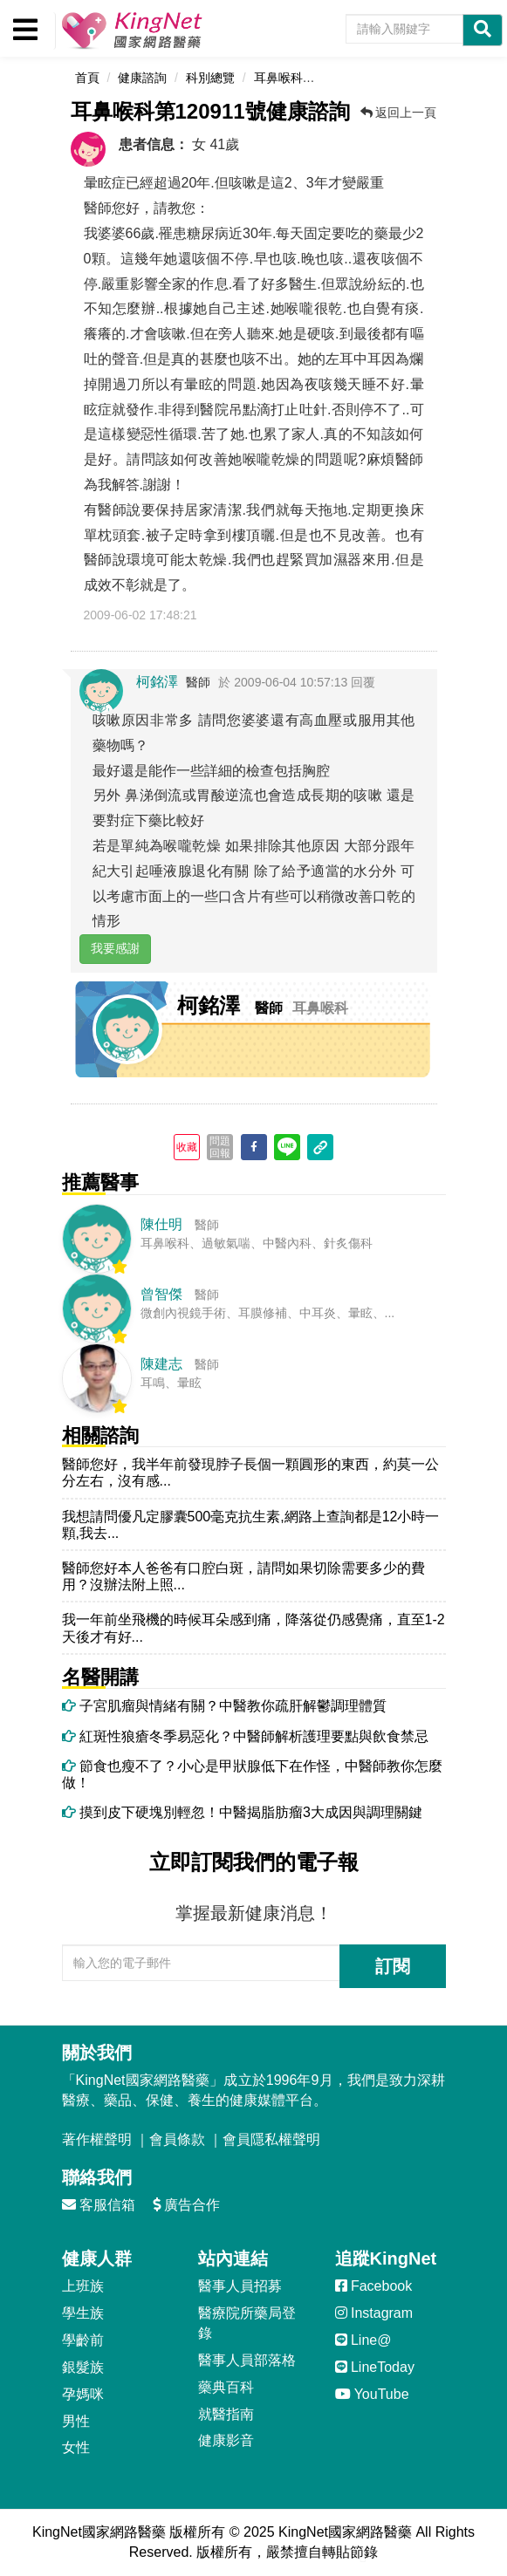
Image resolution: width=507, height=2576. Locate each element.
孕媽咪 (83, 2394)
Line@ (363, 2340)
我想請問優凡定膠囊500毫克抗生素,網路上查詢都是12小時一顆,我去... (251, 1525)
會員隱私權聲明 (271, 2139)
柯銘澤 (157, 681)
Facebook (374, 2286)
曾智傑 (161, 1294)
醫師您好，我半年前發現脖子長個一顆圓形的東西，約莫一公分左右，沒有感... (250, 1472)
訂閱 (392, 1966)
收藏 (186, 1147)
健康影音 (226, 2440)
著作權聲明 (97, 2139)
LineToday (375, 2367)
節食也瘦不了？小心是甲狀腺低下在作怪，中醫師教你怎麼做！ (252, 1774)
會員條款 (177, 2139)
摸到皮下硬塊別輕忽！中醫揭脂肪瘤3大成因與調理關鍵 (242, 1812)
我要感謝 (115, 948)
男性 (76, 2421)
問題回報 (219, 1147)
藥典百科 (226, 2387)
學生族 (83, 2313)
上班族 (83, 2286)
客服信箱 (98, 2204)
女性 (76, 2447)
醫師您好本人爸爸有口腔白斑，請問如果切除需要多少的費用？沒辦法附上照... (243, 1576)
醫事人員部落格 (247, 2360)
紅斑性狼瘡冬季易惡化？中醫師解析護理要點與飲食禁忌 (245, 1736)
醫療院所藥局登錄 (247, 2323)
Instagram (374, 2313)
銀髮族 (83, 2367)
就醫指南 (226, 2414)
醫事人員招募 (240, 2286)
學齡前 (83, 2340)
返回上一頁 (398, 113)
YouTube (372, 2394)
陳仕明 (161, 1224)
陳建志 (161, 1363)
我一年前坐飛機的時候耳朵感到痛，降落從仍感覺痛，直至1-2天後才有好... (253, 1627)
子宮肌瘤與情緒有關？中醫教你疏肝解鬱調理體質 (224, 1705)
